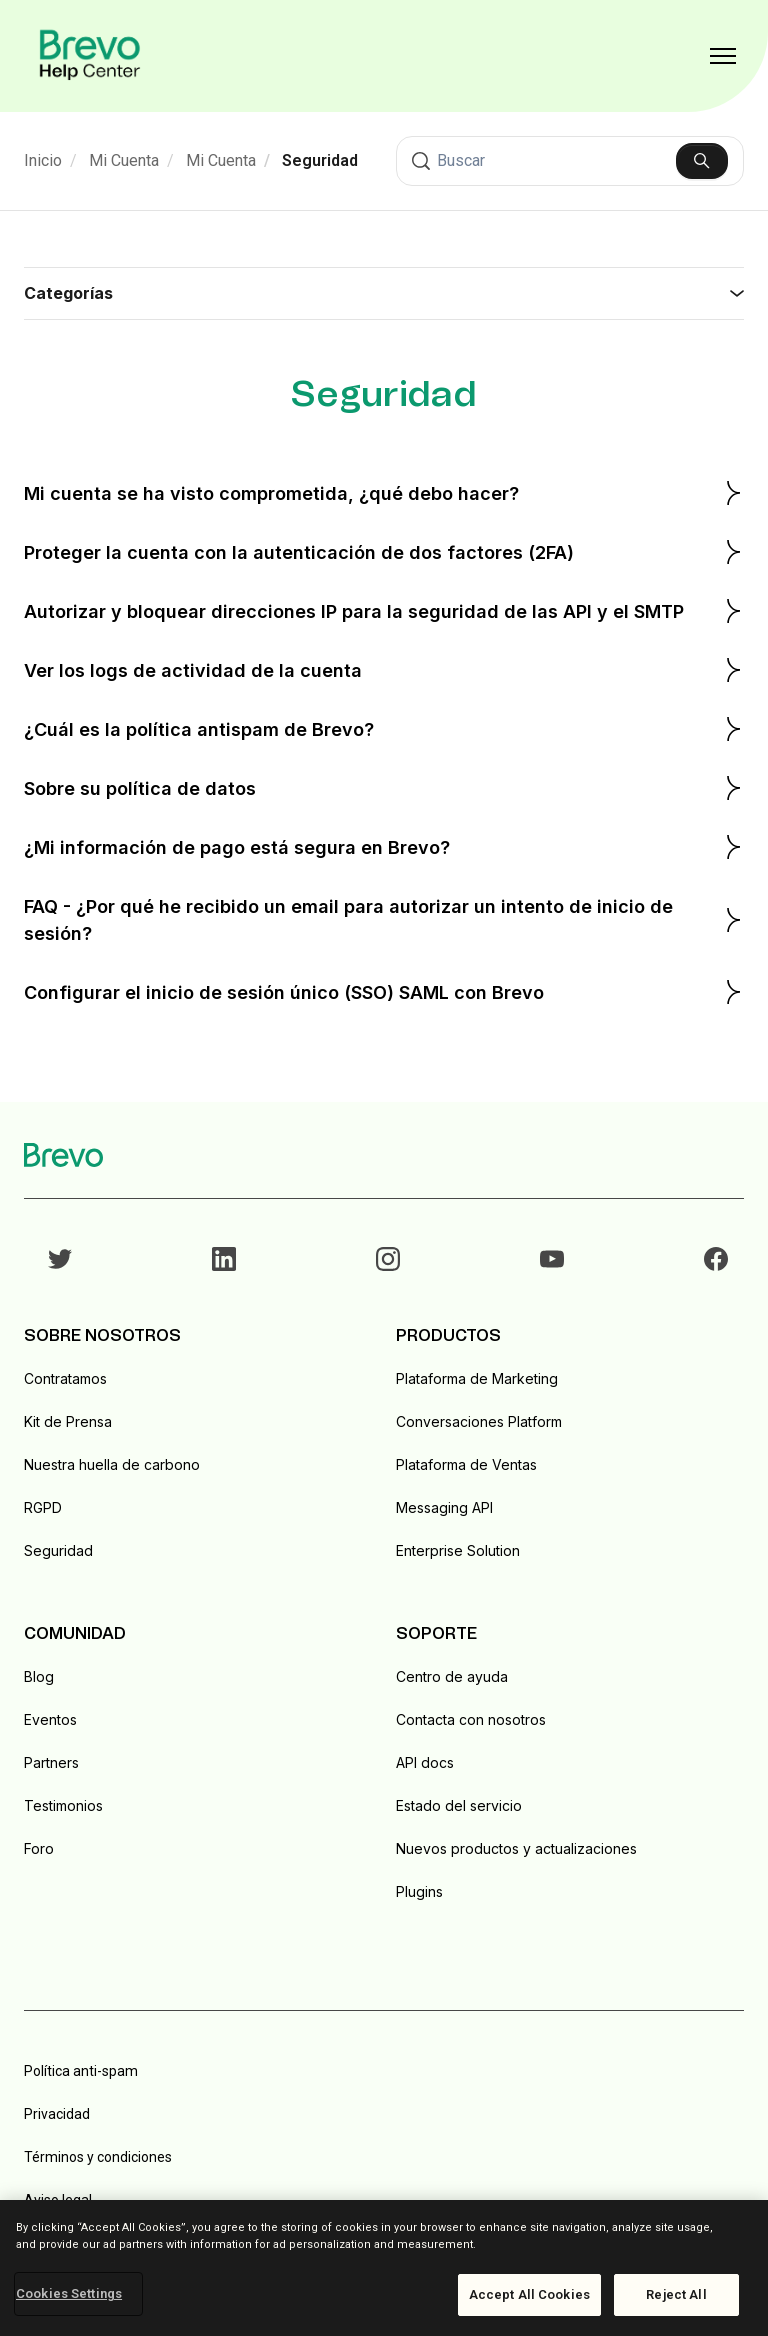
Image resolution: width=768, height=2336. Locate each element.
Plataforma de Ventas (466, 1464)
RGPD (43, 1507)
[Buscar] (570, 161)
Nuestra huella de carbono (112, 1464)
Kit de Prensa (68, 1421)
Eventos (50, 1719)
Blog (39, 1676)
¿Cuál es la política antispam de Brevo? (384, 729)
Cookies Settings (69, 2293)
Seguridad (320, 160)
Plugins (419, 1891)
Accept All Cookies (529, 2294)
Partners (51, 1762)
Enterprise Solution (458, 1550)
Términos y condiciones (98, 2157)
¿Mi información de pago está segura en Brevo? (384, 847)
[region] (384, 2268)
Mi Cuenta (124, 160)
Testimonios (63, 1805)
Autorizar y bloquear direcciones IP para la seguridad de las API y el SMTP (384, 611)
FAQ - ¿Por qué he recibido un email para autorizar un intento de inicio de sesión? (384, 920)
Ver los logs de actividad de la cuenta (384, 670)
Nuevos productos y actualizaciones (516, 1848)
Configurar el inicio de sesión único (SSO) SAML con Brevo (384, 992)
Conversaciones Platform (479, 1421)
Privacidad (57, 2114)
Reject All (676, 2294)
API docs (425, 1762)
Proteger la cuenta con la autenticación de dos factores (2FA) (384, 552)
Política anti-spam (81, 2071)
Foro (39, 1848)
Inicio (43, 160)
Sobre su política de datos (384, 788)
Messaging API (444, 1507)
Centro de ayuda (452, 1676)
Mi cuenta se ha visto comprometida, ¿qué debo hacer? (384, 493)
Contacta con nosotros (471, 1719)
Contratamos (65, 1378)
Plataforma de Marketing (477, 1378)
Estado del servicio (459, 1805)
